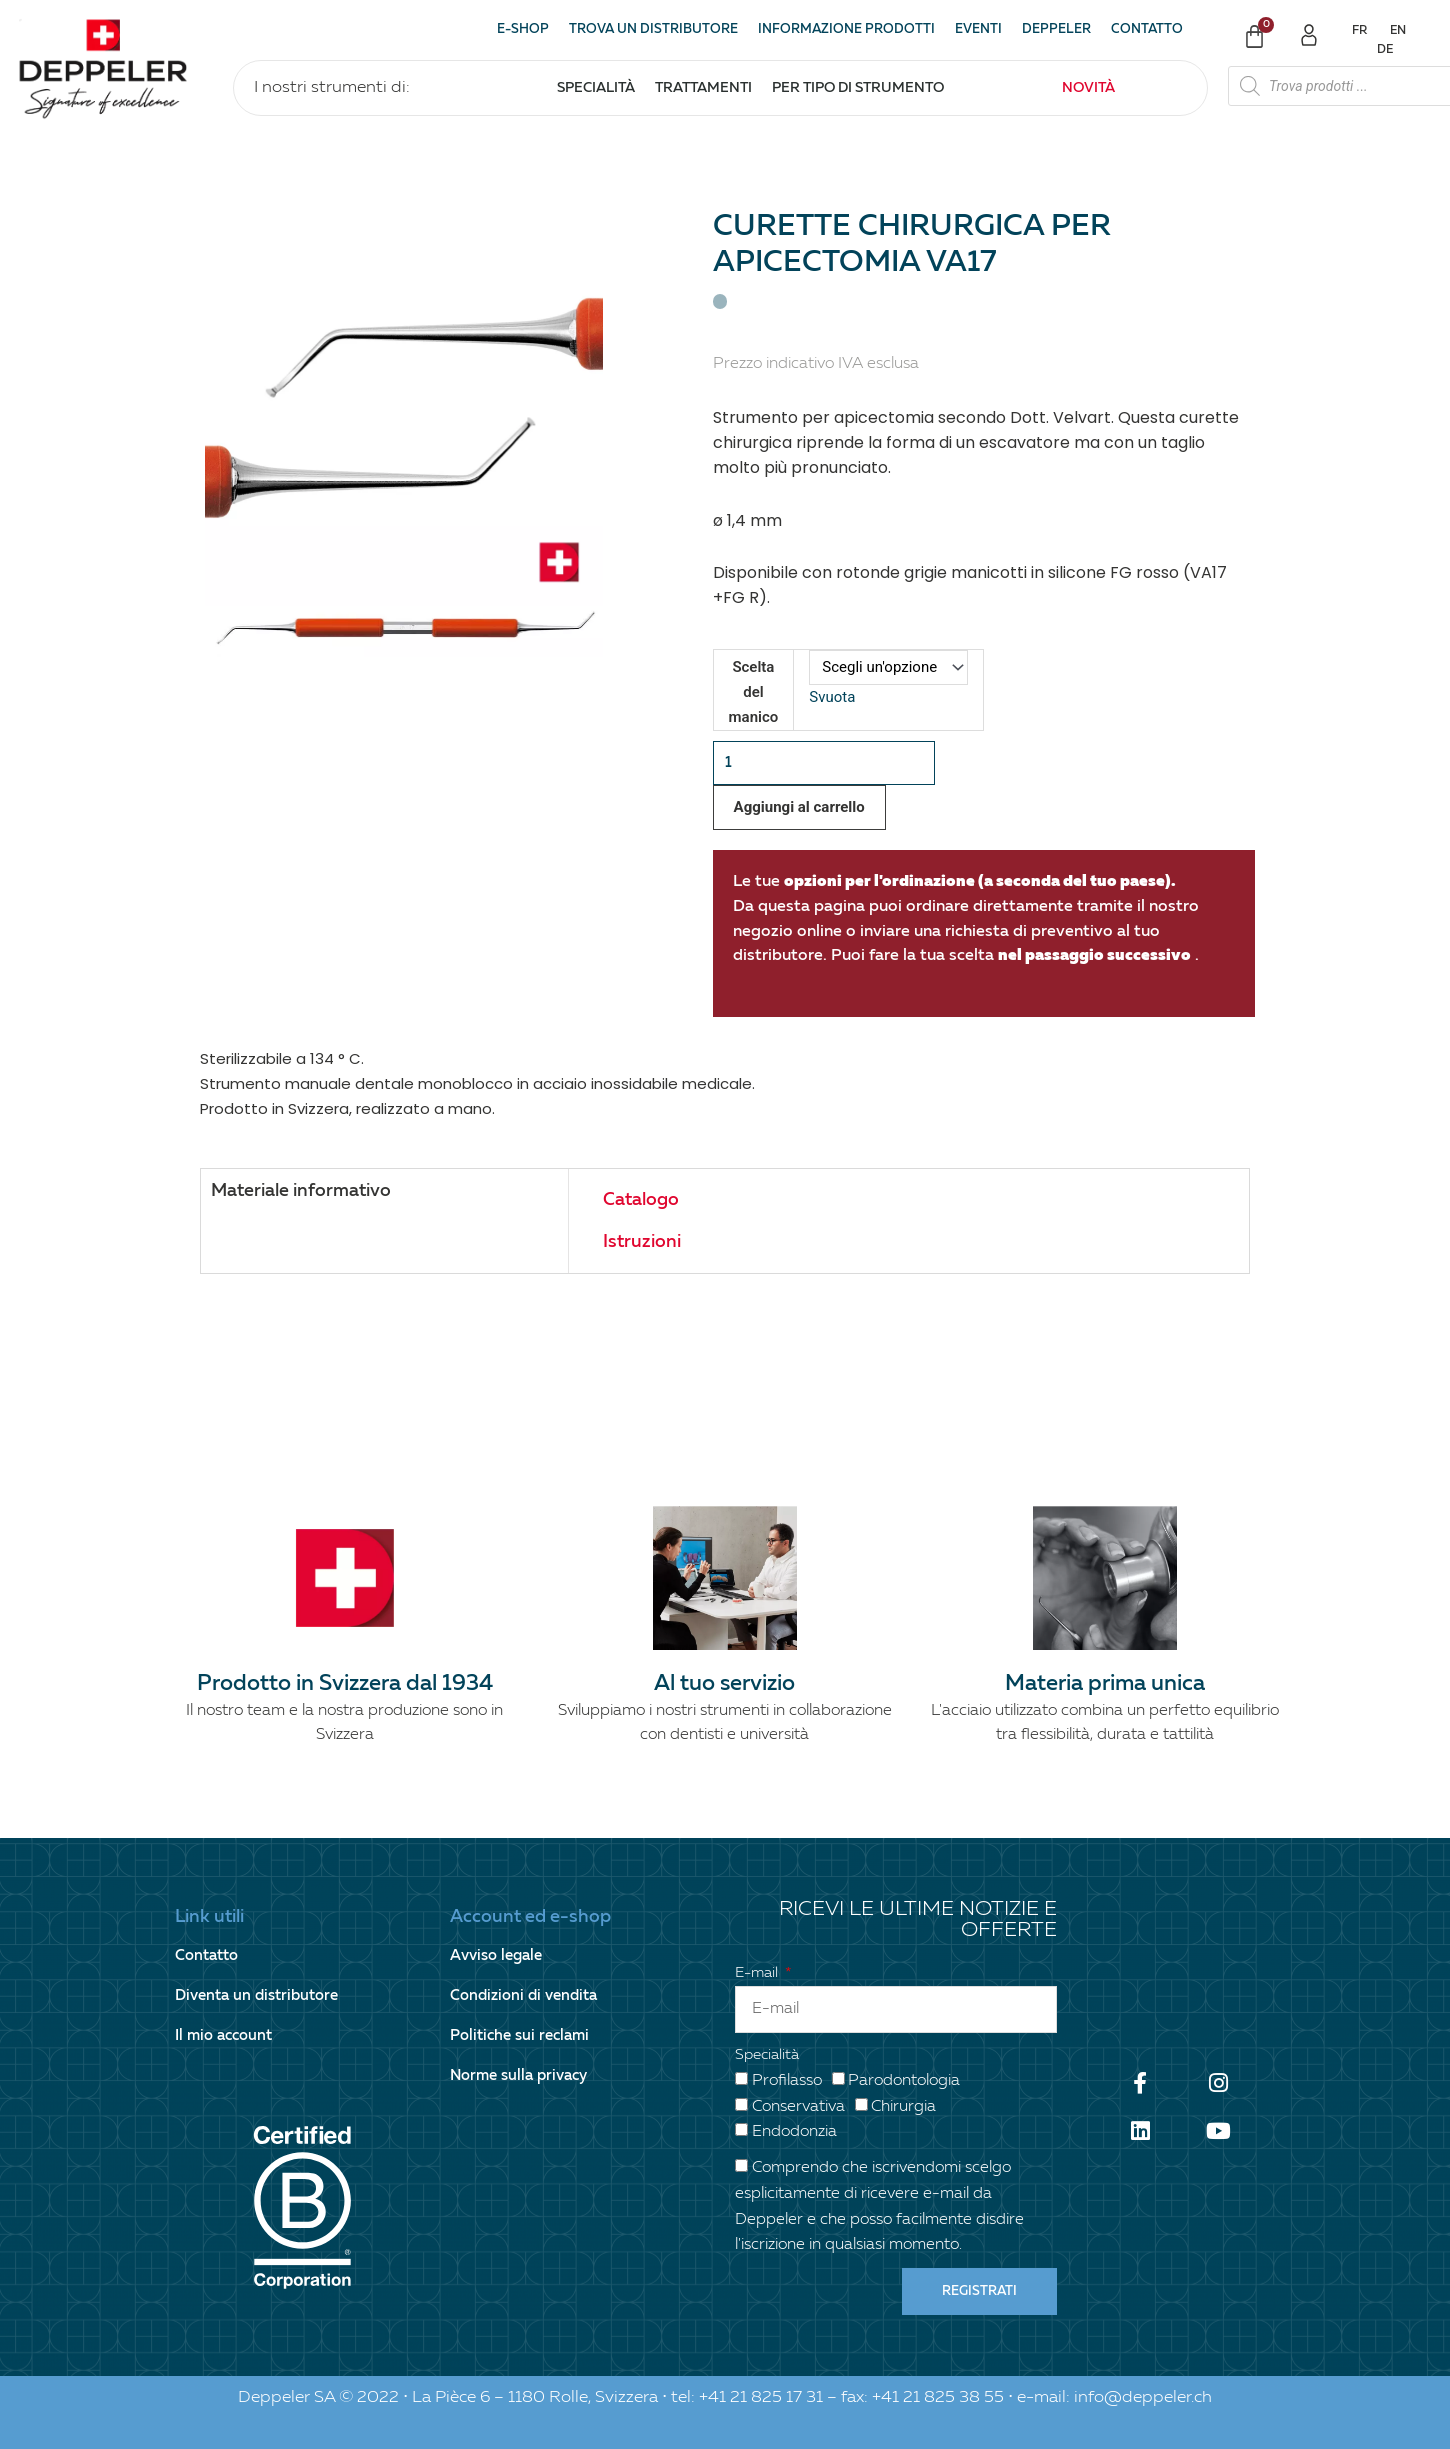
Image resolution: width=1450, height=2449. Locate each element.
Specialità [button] (596, 88)
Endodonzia (794, 2132)
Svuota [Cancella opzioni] (832, 697)
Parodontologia (904, 2081)
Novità (1088, 88)
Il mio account (223, 2035)
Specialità (767, 2054)
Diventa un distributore (256, 1995)
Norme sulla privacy (518, 2075)
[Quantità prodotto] (824, 763)
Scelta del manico (754, 692)
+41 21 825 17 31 (761, 2397)
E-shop (523, 29)
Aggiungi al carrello (799, 807)
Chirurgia (903, 2107)
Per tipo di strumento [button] (858, 88)
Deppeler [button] (1056, 29)
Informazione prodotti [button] (846, 29)
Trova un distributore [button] (653, 29)
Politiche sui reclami (519, 2035)
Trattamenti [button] (703, 88)
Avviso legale (496, 1955)
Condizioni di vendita (523, 1995)
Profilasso (787, 2081)
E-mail (758, 1972)
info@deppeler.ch (1143, 2397)
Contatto (1147, 29)
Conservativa (798, 2107)
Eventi (978, 29)
